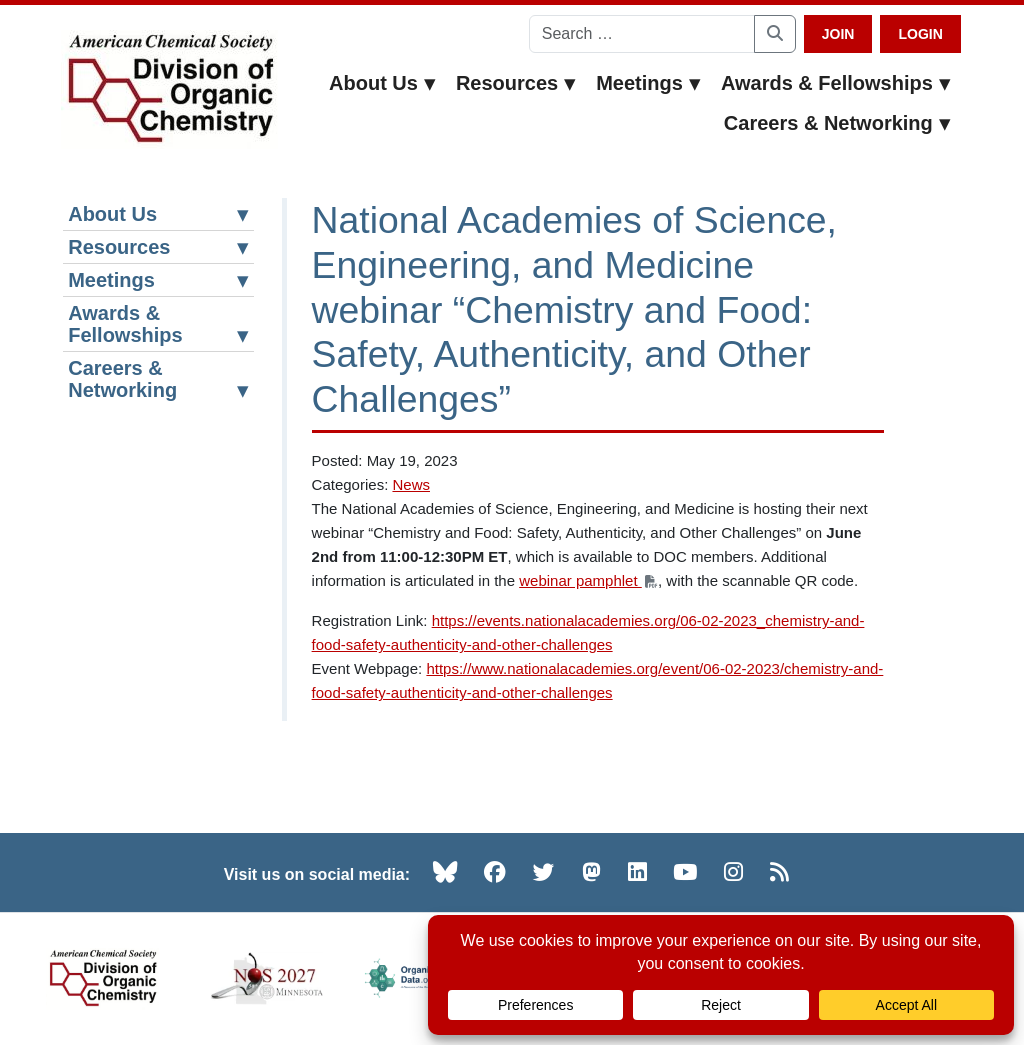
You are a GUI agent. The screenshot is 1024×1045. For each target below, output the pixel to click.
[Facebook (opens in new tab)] (495, 872)
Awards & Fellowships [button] (836, 83)
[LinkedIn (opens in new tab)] (637, 872)
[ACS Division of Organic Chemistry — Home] (169, 89)
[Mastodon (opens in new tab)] (591, 872)
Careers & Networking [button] (837, 123)
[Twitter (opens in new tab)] (544, 872)
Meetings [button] (648, 83)
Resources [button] (516, 83)
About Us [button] (382, 83)
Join (838, 34)
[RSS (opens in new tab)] (779, 872)
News (411, 484)
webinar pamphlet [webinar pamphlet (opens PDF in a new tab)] (588, 580)
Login (920, 34)
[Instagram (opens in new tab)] (733, 872)
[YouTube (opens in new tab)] (685, 872)
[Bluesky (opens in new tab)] (445, 872)
